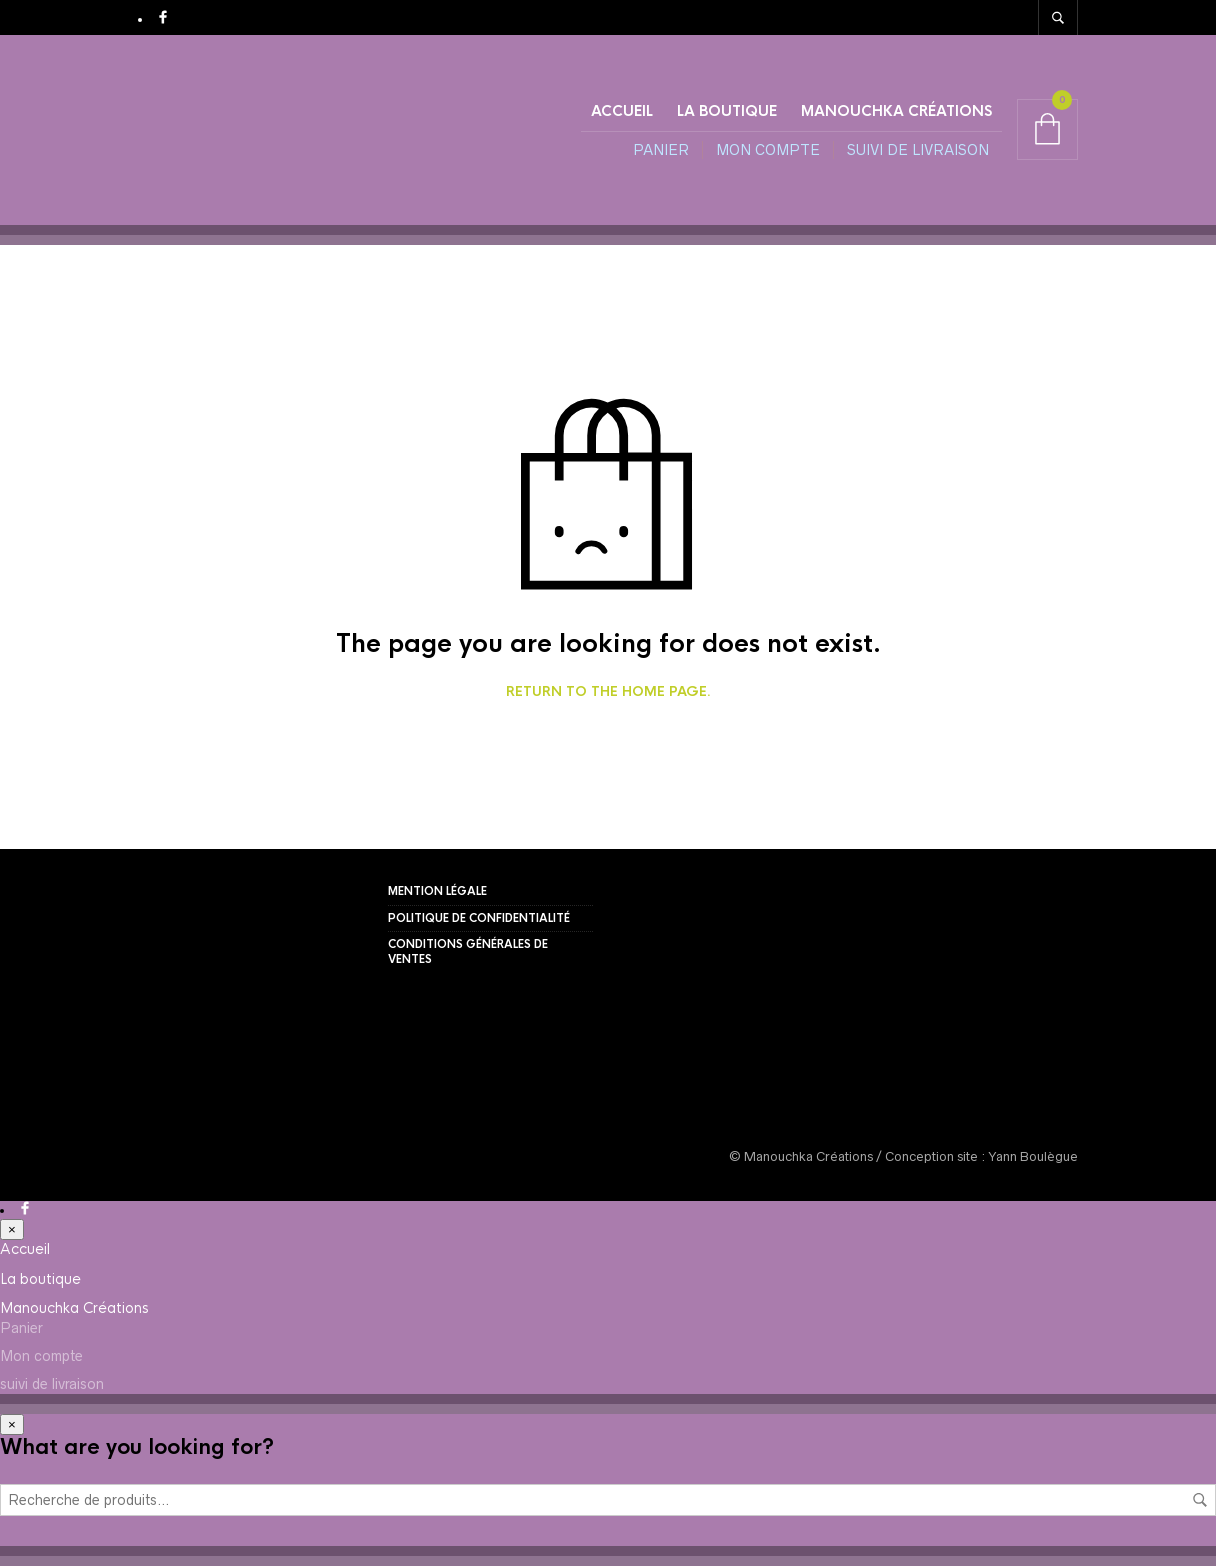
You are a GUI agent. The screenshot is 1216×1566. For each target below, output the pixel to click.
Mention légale (437, 891)
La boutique (727, 111)
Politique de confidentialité (479, 918)
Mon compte (768, 150)
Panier (661, 150)
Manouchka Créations (896, 111)
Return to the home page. (608, 692)
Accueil (622, 111)
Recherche (1200, 1500)
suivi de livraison (918, 150)
